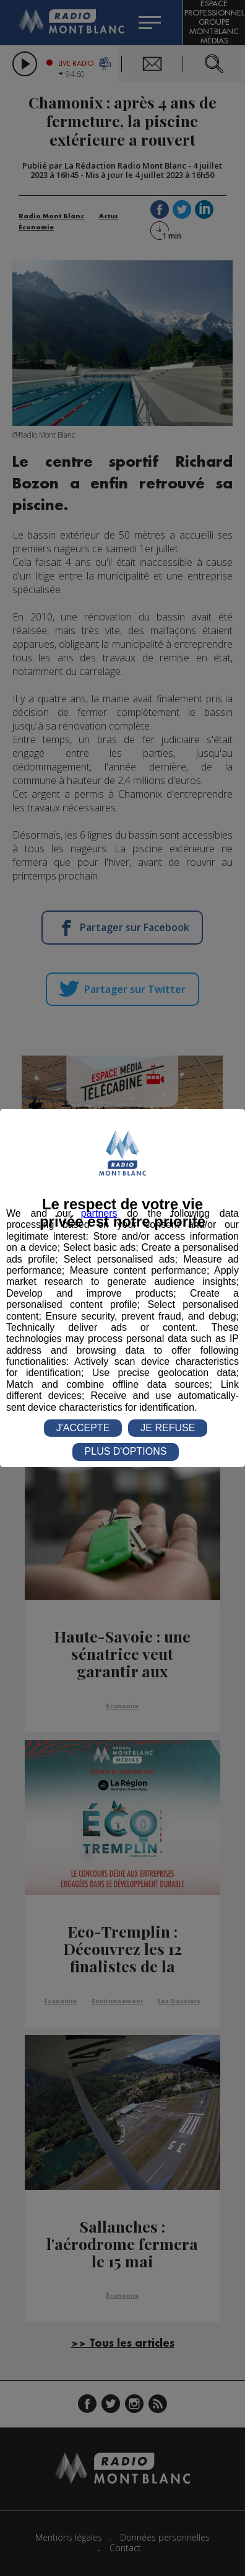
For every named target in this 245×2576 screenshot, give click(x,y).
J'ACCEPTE (83, 1428)
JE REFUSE (167, 1428)
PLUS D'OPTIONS (126, 1451)
